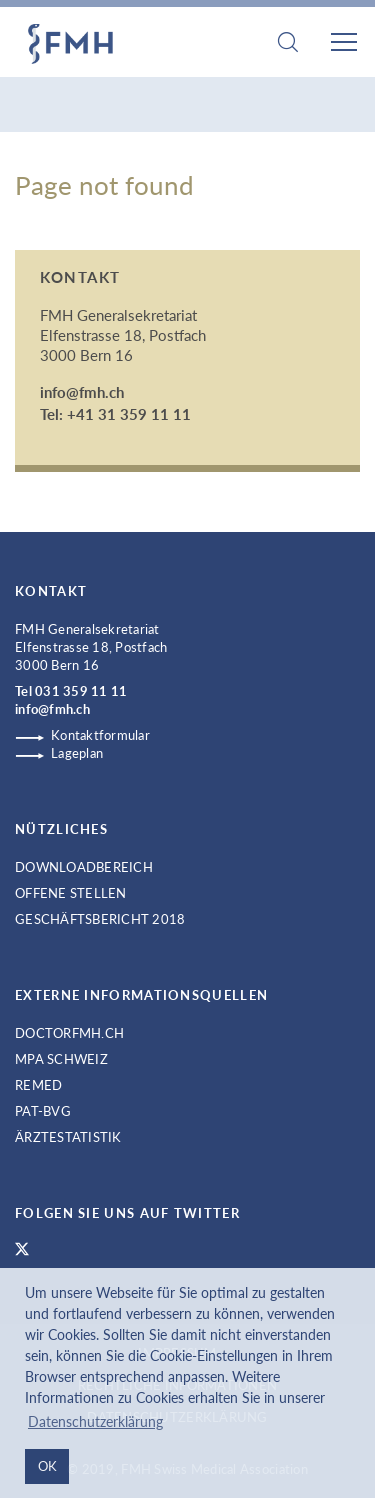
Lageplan (77, 753)
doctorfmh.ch (69, 1033)
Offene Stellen (71, 893)
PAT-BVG (43, 1111)
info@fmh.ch (82, 392)
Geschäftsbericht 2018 (100, 919)
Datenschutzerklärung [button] (95, 1421)
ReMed (38, 1085)
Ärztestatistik (68, 1137)
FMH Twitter (22, 1249)
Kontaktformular (100, 735)
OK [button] (47, 1466)
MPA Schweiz (61, 1059)
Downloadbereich (84, 867)
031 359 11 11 (81, 691)
